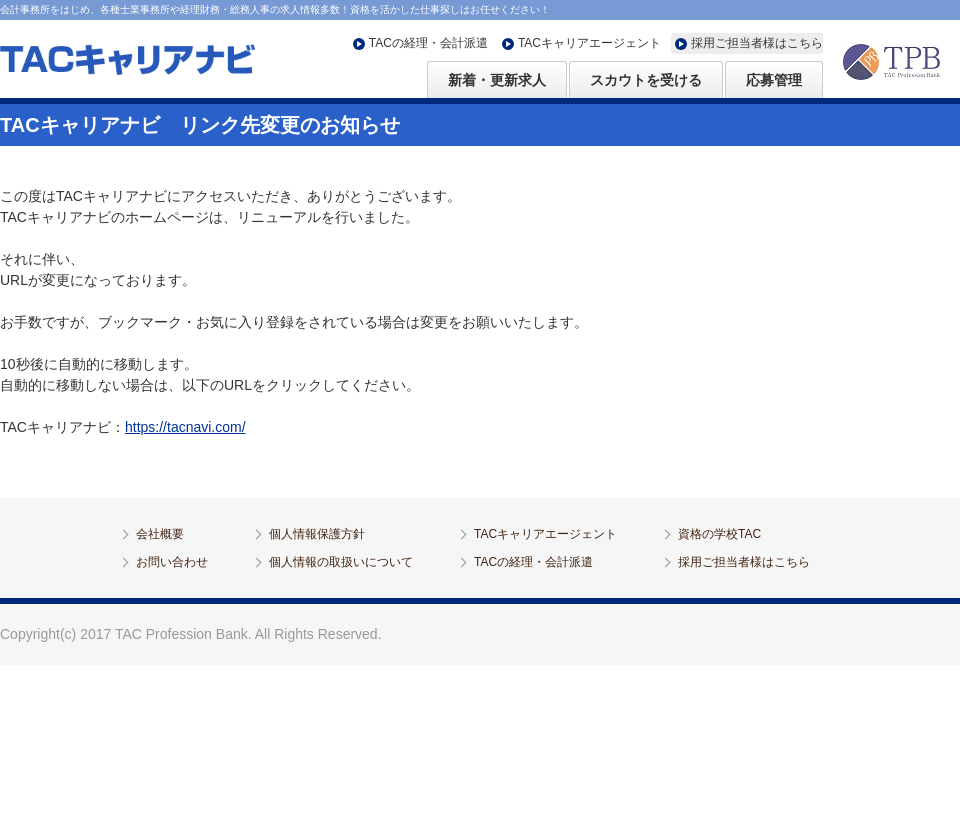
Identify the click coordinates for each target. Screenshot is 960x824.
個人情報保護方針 (317, 534)
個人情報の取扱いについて (341, 562)
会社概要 (160, 534)
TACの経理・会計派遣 (428, 43)
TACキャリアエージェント (589, 43)
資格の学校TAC (719, 534)
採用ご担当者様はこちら (757, 43)
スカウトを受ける (646, 80)
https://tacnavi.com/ (185, 427)
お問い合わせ (172, 562)
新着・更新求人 (497, 80)
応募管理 (774, 80)
